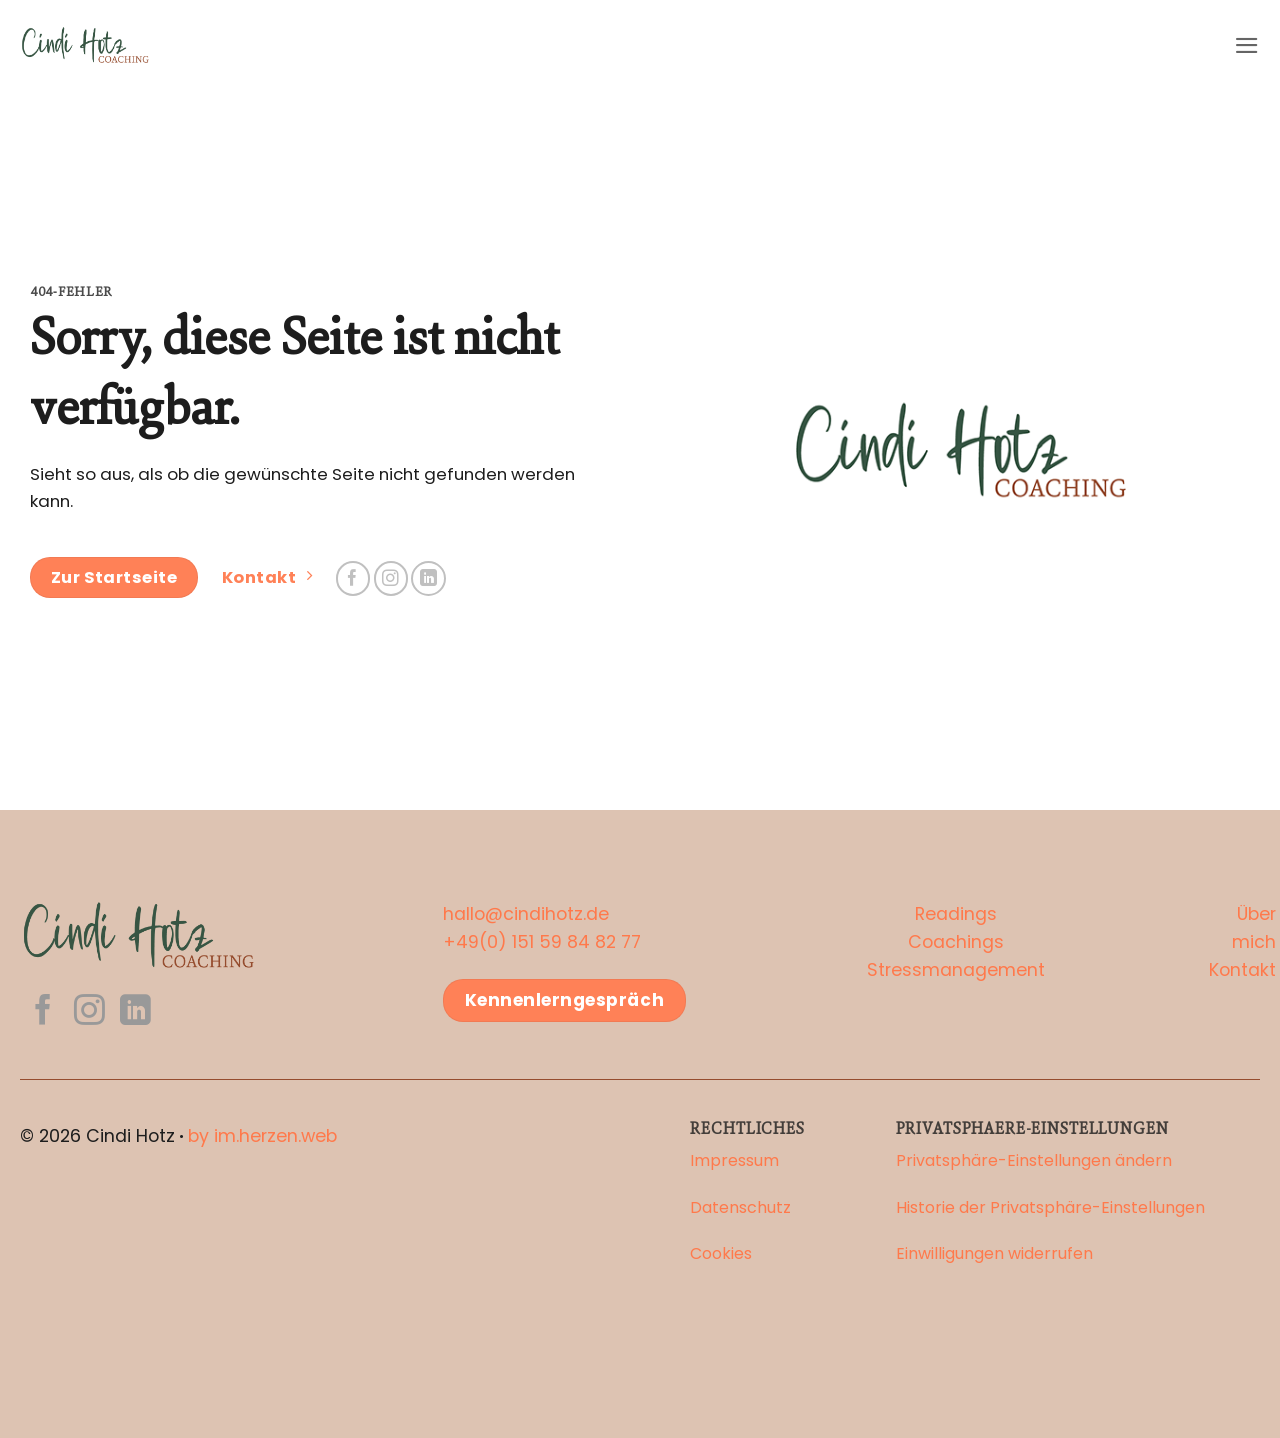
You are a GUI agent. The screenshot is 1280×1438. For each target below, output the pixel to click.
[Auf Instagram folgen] (391, 578)
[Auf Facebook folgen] (353, 578)
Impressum (734, 1160)
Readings (956, 914)
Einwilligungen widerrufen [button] (994, 1253)
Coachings (956, 942)
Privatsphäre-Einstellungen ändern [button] (1034, 1160)
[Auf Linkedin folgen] (428, 578)
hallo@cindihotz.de (526, 914)
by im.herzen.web (262, 1136)
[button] (1247, 45)
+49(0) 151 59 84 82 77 (542, 942)
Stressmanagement (956, 970)
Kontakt (1242, 970)
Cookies (721, 1253)
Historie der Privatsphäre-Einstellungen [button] (1050, 1207)
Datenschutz (740, 1207)
